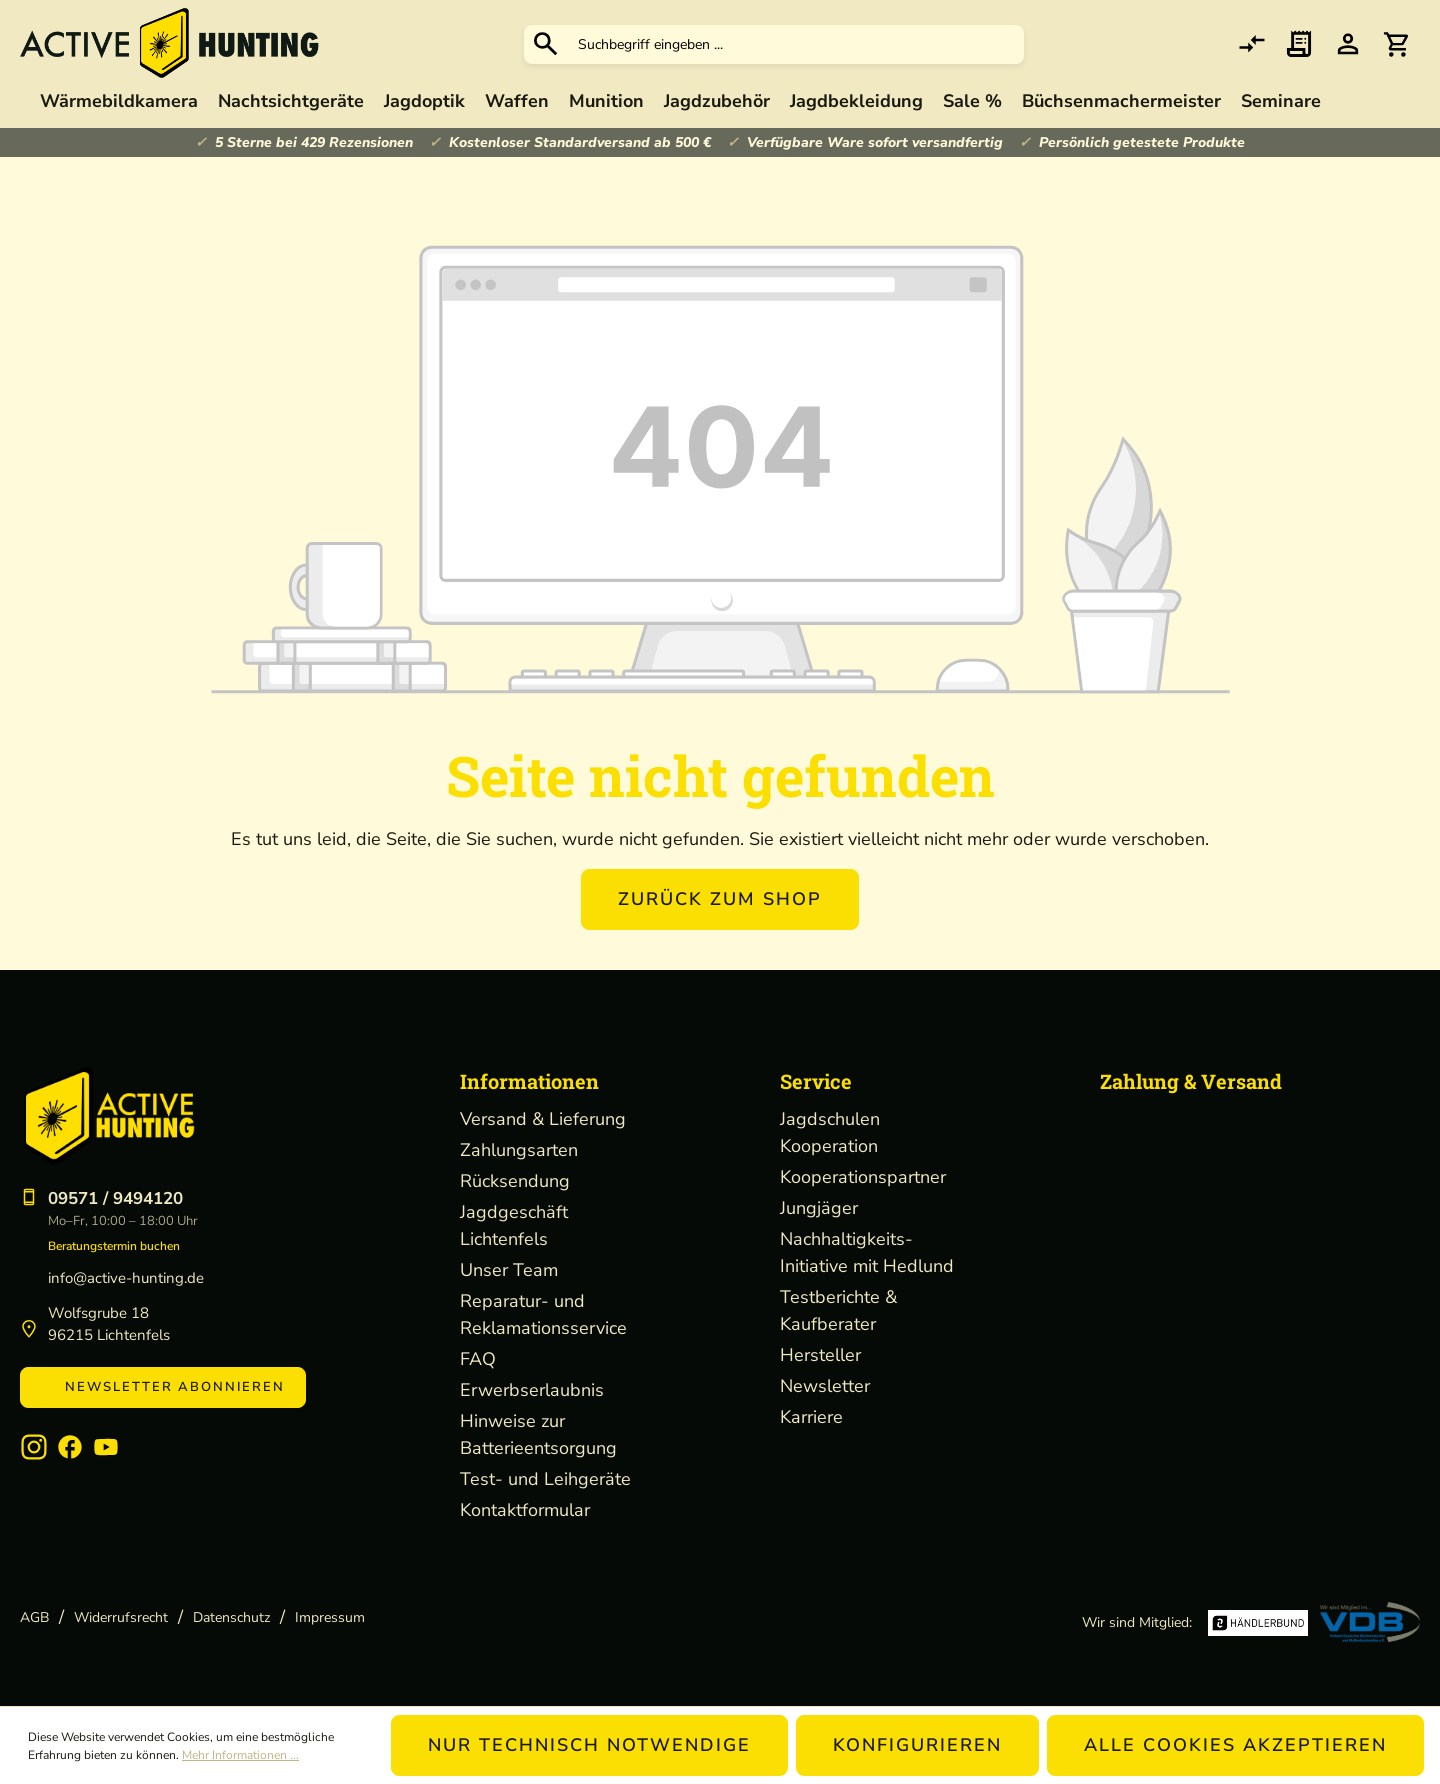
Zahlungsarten (519, 1150)
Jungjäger (819, 1208)
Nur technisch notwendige (589, 1745)
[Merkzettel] (1300, 44)
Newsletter (825, 1386)
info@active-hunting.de (126, 1278)
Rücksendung (515, 1181)
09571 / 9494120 (115, 1198)
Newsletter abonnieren (163, 1387)
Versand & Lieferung (543, 1119)
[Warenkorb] (1396, 44)
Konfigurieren (917, 1745)
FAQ (478, 1359)
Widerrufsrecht (121, 1617)
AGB (34, 1617)
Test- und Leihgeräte (545, 1479)
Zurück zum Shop (720, 899)
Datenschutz (231, 1617)
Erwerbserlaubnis (532, 1390)
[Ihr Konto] (1348, 44)
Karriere (811, 1417)
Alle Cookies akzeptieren (1235, 1745)
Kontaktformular (525, 1510)
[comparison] (1252, 44)
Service (816, 1081)
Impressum (330, 1617)
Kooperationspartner (863, 1177)
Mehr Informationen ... (240, 1755)
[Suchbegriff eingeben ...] (796, 44)
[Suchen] (546, 44)
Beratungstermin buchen (114, 1246)
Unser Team (509, 1270)
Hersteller (820, 1355)
